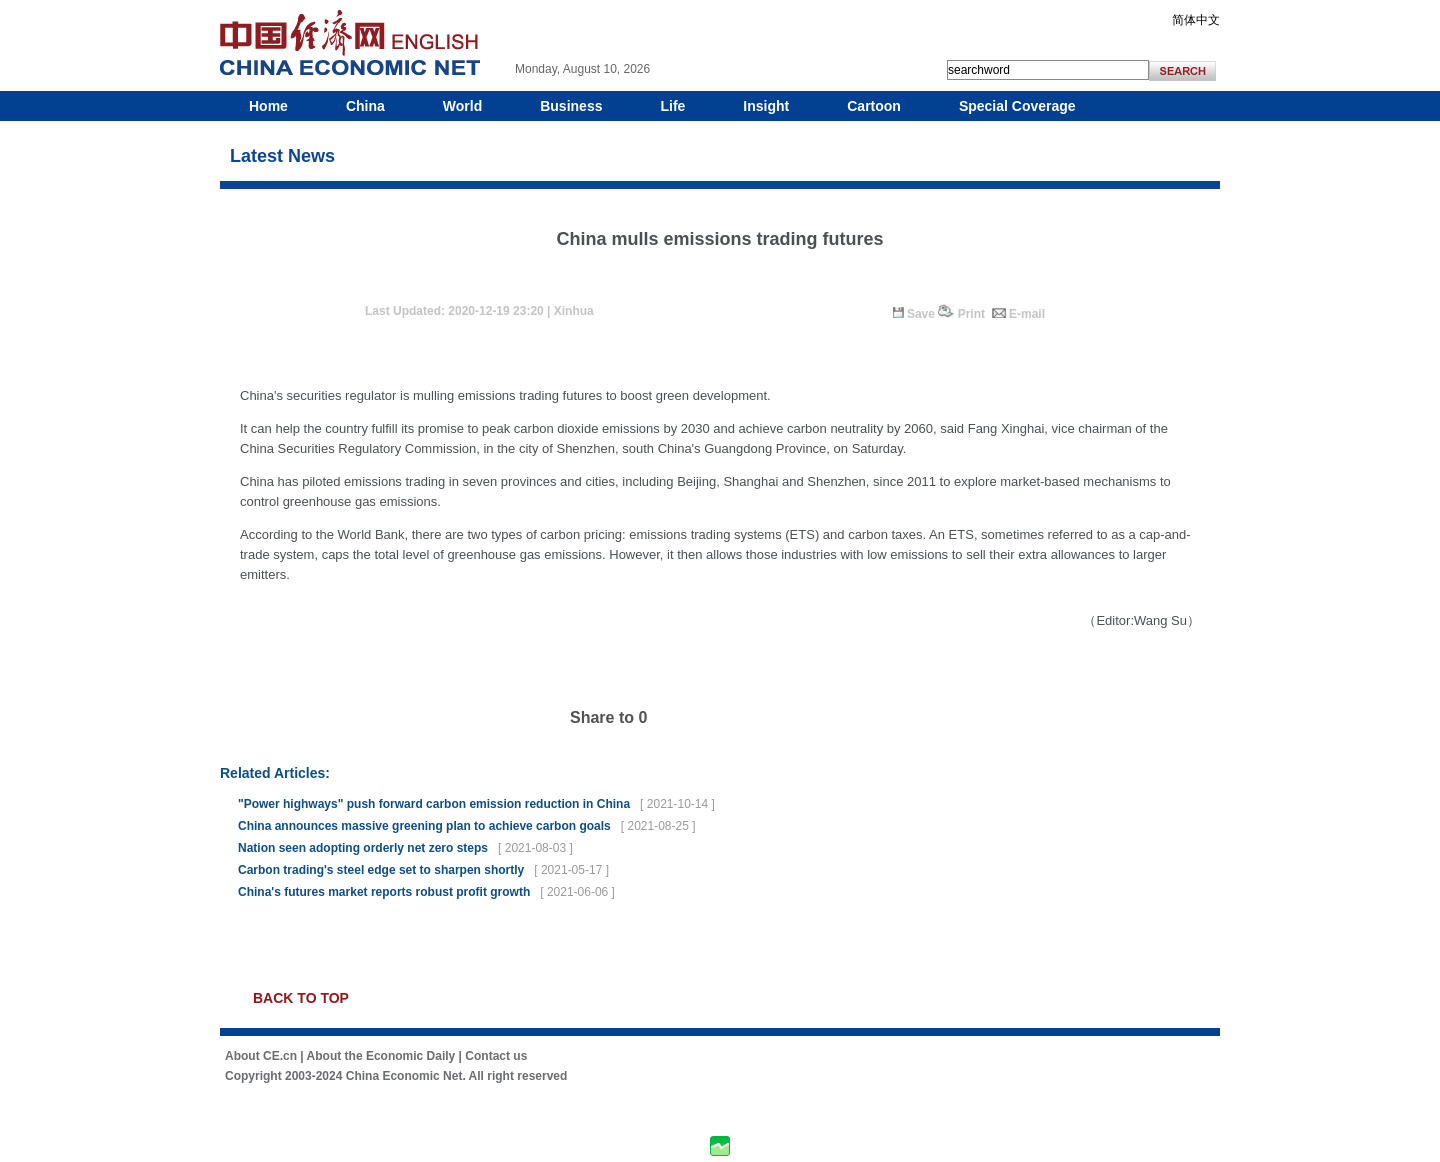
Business (571, 106)
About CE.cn (261, 1056)
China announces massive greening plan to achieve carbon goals (424, 826)
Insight (766, 106)
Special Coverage (1017, 106)
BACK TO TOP (301, 998)
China (365, 106)
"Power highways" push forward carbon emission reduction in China (434, 804)
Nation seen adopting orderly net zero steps (363, 848)
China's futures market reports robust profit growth (384, 892)
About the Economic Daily (381, 1056)
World (462, 106)
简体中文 (1196, 20)
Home (268, 106)
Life (672, 106)
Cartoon (874, 106)
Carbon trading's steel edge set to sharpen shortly (381, 870)
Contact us (496, 1056)
